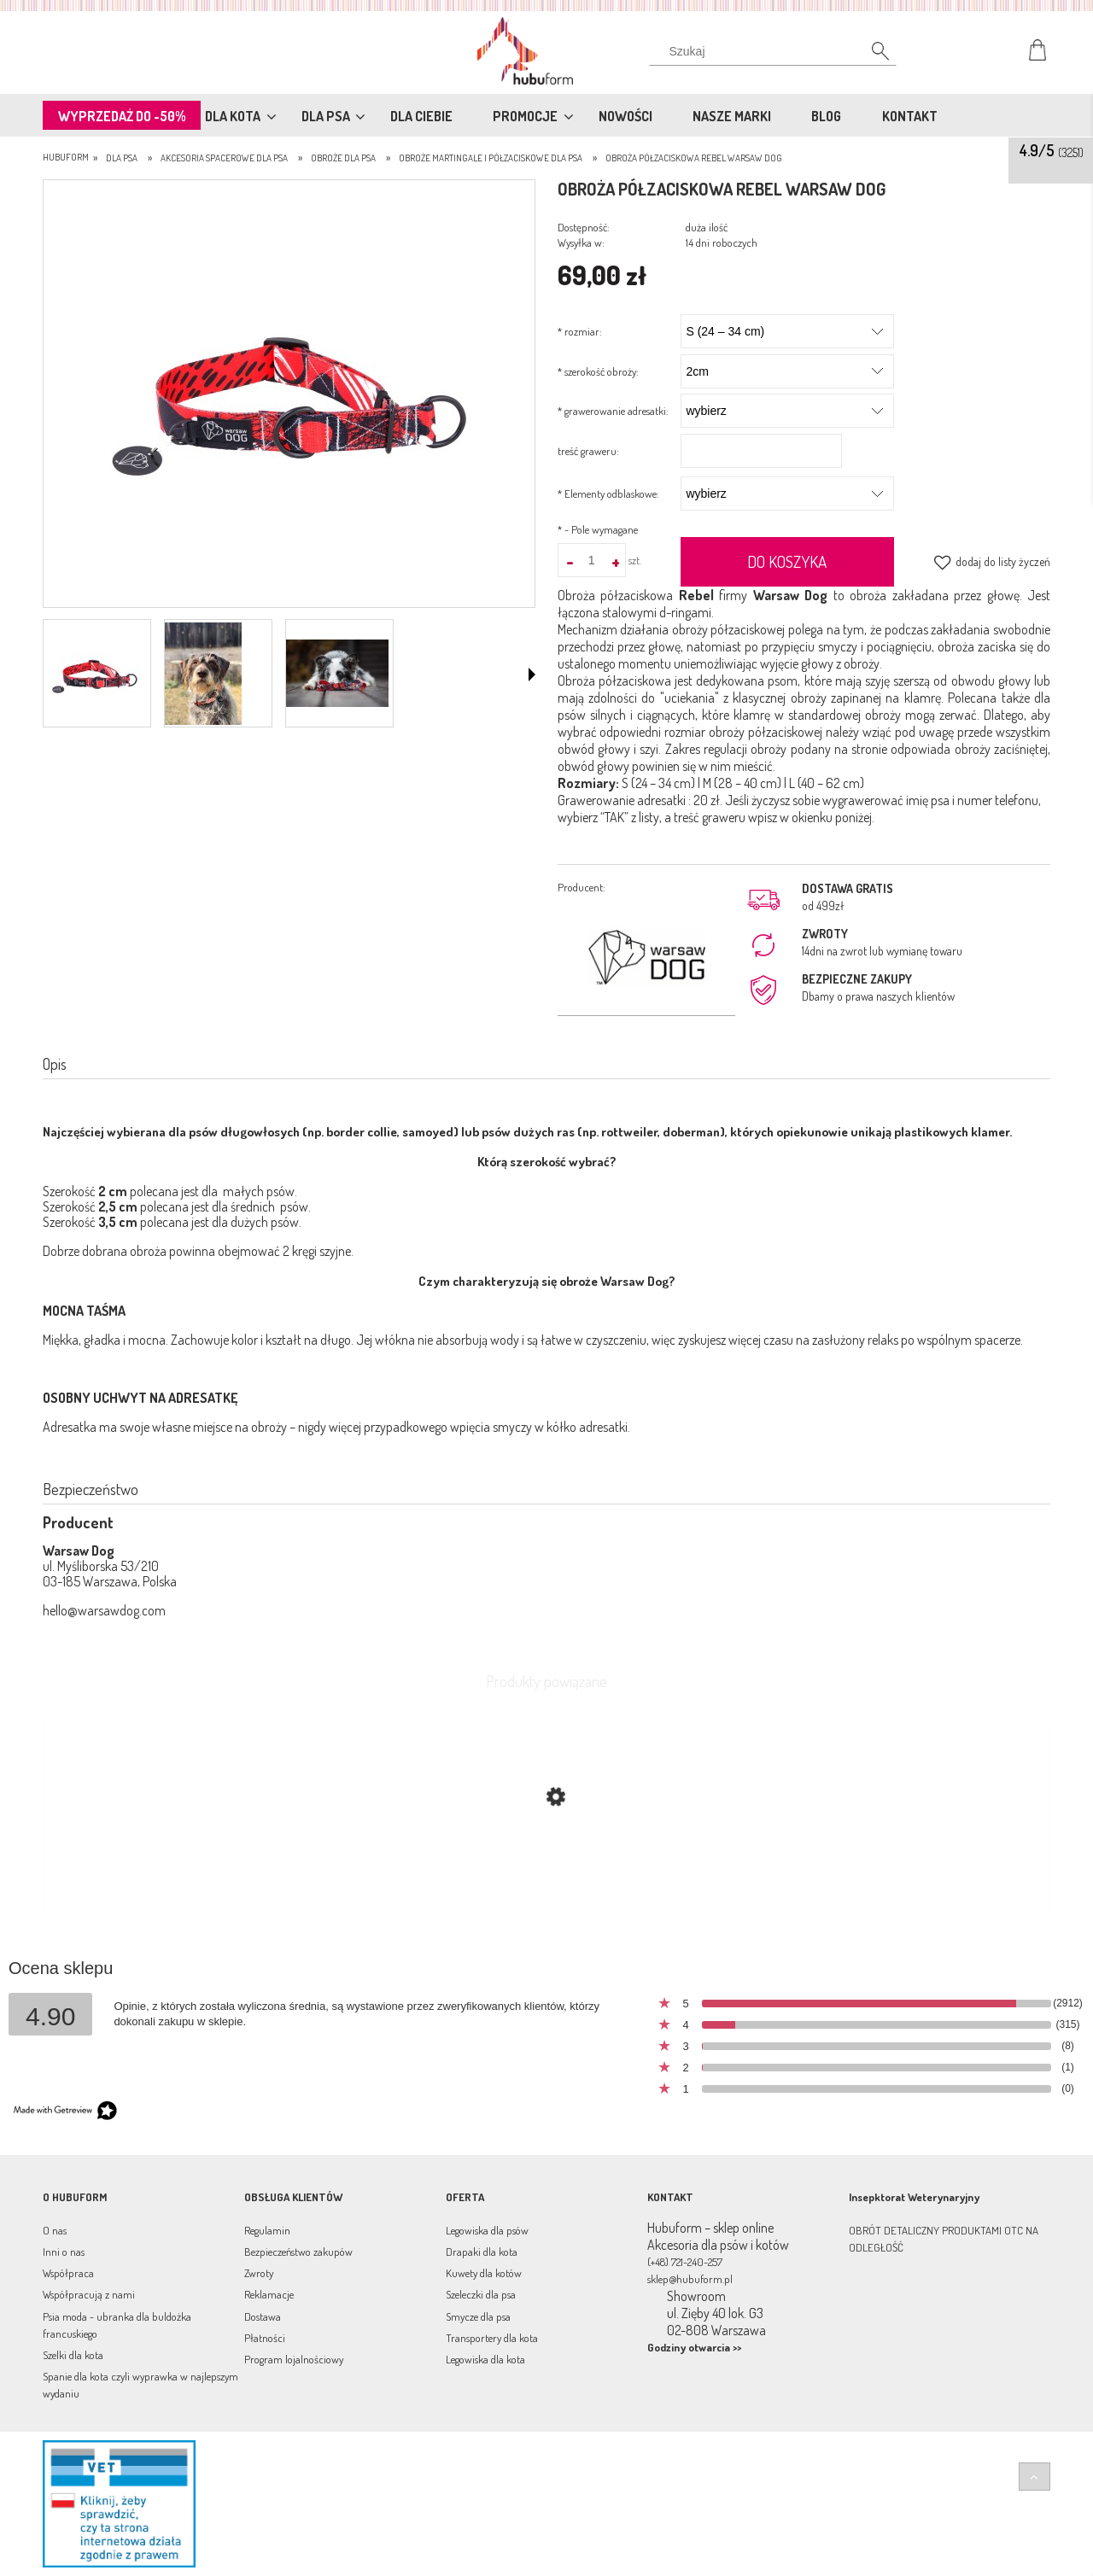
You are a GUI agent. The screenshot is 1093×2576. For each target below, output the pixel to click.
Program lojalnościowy (293, 2359)
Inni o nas (64, 2251)
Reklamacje (269, 2294)
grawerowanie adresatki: (613, 411)
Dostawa (262, 2316)
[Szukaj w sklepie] (777, 51)
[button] (532, 674)
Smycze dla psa (478, 2316)
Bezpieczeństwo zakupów (298, 2251)
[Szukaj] (871, 55)
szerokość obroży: (598, 371)
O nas (55, 2230)
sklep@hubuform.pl (690, 2279)
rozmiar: (580, 331)
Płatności (264, 2338)
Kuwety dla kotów (484, 2273)
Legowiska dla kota (485, 2359)
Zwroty (258, 2273)
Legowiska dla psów (487, 2230)
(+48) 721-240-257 (684, 2262)
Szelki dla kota (73, 2355)
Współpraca (68, 2273)
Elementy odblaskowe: (608, 493)
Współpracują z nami (89, 2294)
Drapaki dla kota (481, 2251)
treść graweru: (588, 451)
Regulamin (267, 2230)
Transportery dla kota (492, 2338)
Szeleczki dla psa (481, 2294)
